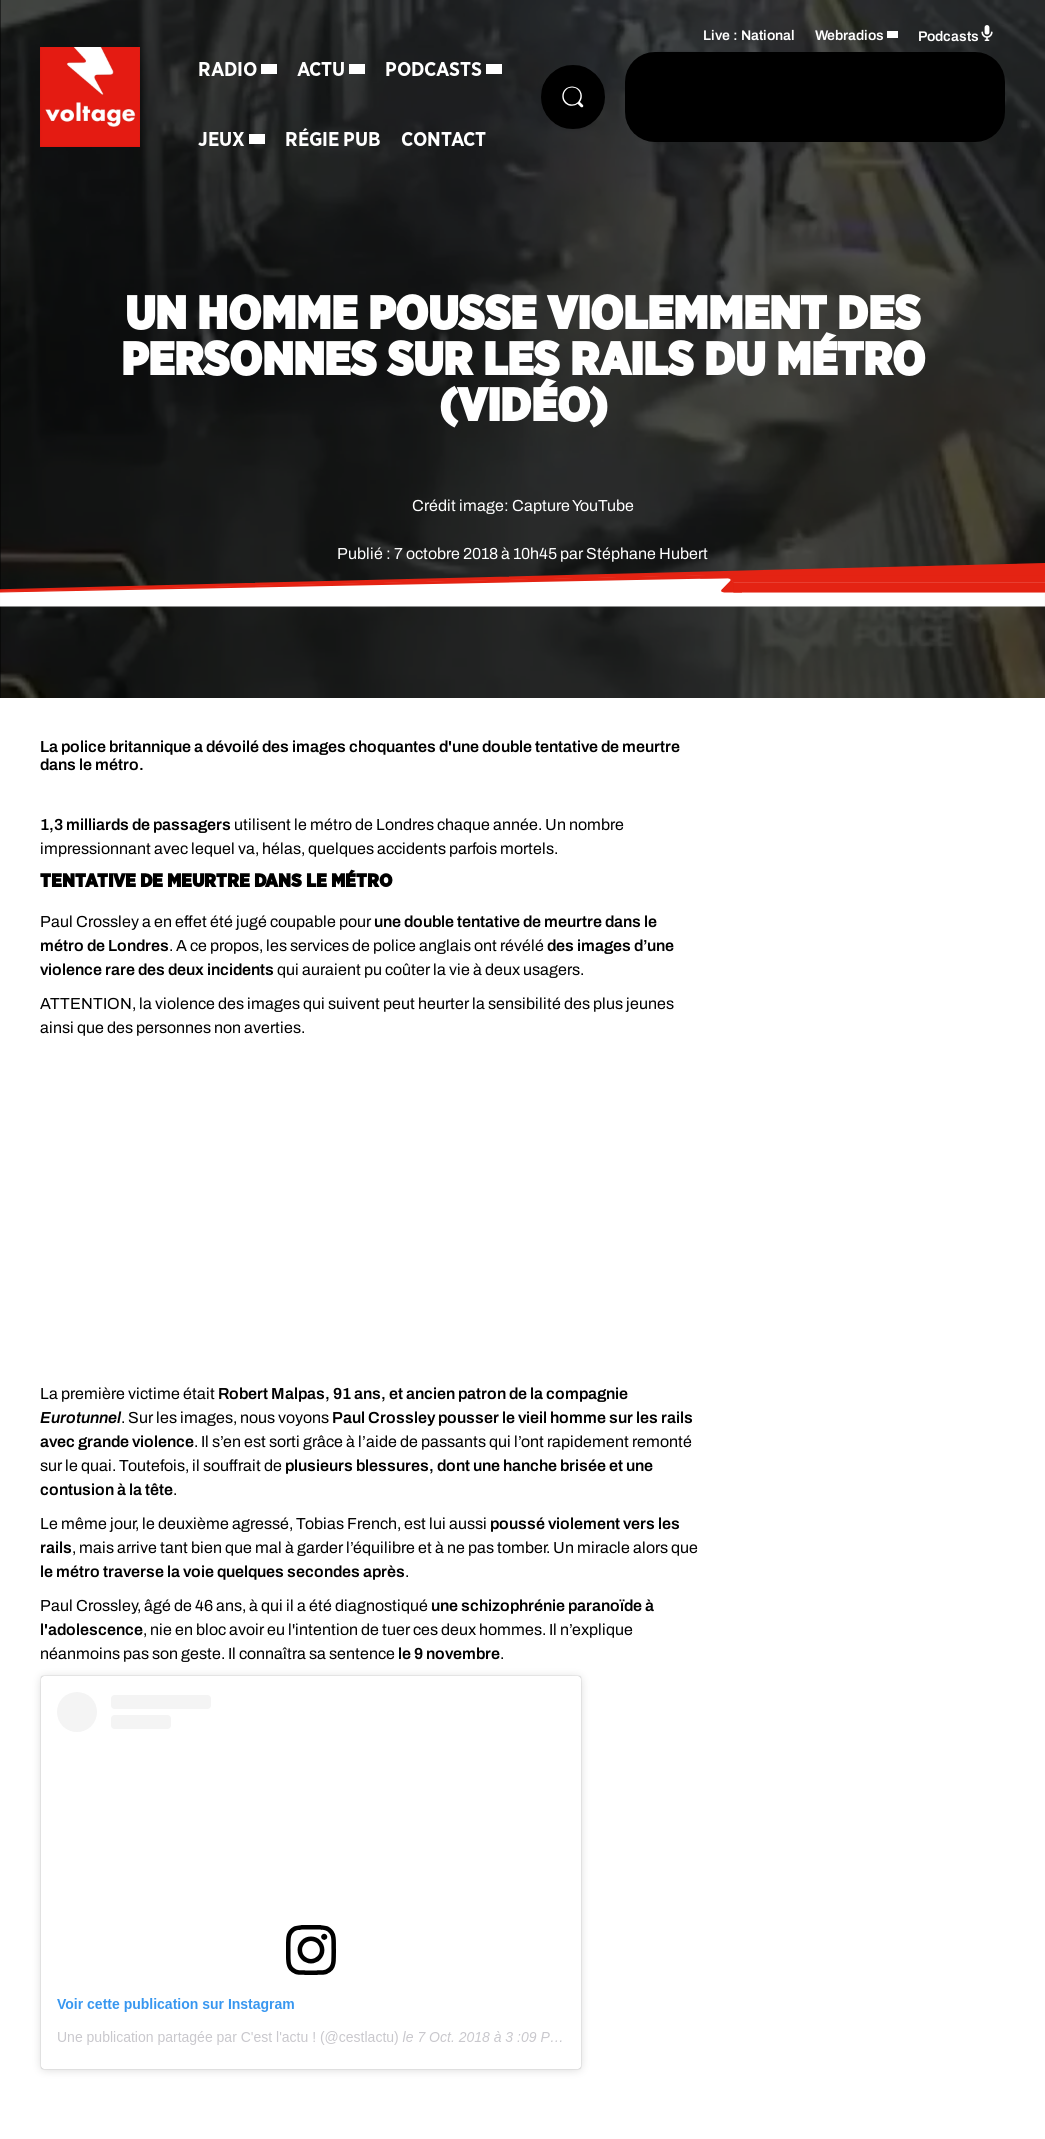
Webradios (849, 35)
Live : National (749, 35)
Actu (321, 70)
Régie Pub (333, 140)
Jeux (221, 140)
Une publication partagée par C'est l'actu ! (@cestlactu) (228, 2037)
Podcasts (433, 70)
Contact (443, 140)
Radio (227, 70)
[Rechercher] (573, 97)
